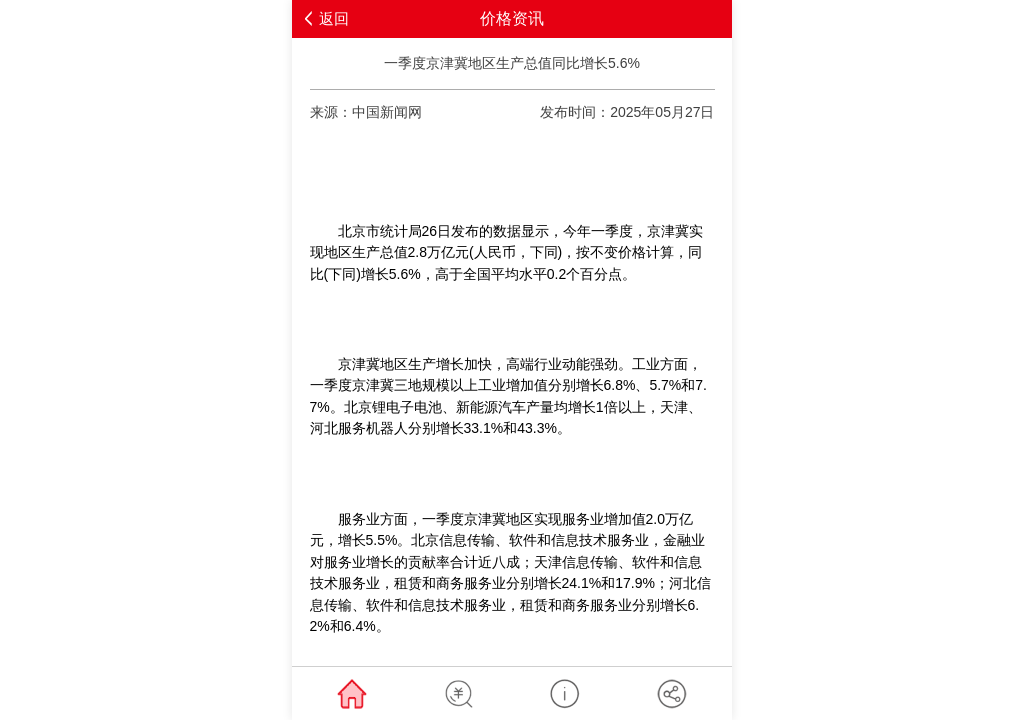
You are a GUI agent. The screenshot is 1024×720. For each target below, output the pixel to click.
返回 (334, 18)
